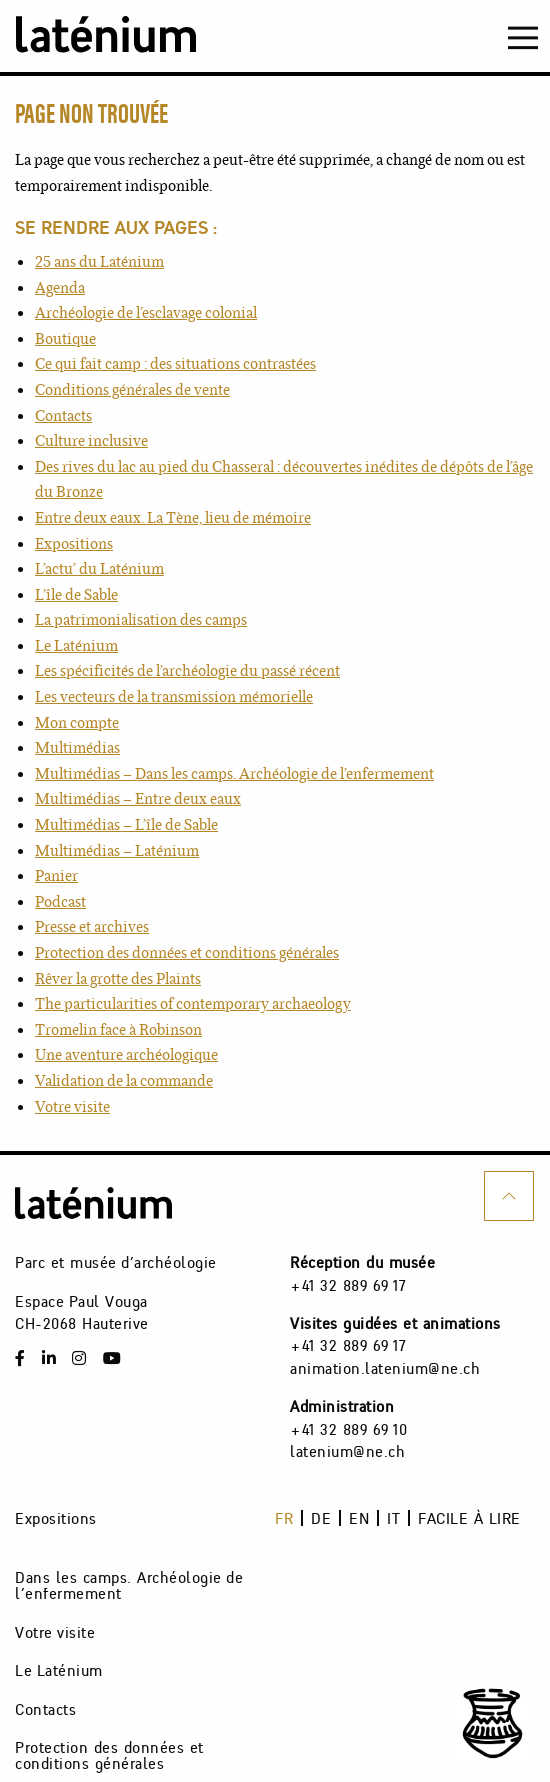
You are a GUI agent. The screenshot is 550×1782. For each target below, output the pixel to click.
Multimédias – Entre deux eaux (138, 798)
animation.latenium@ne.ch (385, 1368)
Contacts (63, 415)
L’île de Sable (76, 594)
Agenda (60, 287)
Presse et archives (92, 926)
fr (284, 1518)
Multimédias (77, 747)
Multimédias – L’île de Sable (126, 824)
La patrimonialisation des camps (141, 619)
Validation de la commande (124, 1080)
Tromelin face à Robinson (118, 1029)
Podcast (60, 901)
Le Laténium (76, 645)
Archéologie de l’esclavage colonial (146, 312)
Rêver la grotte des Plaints (118, 978)
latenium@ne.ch (347, 1451)
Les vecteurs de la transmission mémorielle (174, 696)
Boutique (65, 338)
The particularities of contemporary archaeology (193, 1003)
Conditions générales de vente (132, 389)
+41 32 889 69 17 (348, 1285)
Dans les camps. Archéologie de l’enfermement (128, 1586)
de (321, 1518)
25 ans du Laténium (99, 261)
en (359, 1518)
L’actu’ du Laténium (99, 568)
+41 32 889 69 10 (348, 1429)
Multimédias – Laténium (117, 850)
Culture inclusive (91, 440)
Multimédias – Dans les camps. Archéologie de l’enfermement (234, 773)
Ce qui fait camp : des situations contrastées (175, 363)
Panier (56, 875)
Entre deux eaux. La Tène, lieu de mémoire (173, 517)
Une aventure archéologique (126, 1054)
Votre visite (72, 1106)
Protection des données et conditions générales (187, 952)
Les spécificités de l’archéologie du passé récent (187, 670)
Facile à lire (469, 1518)
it (393, 1518)
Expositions (74, 543)
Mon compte (77, 722)
